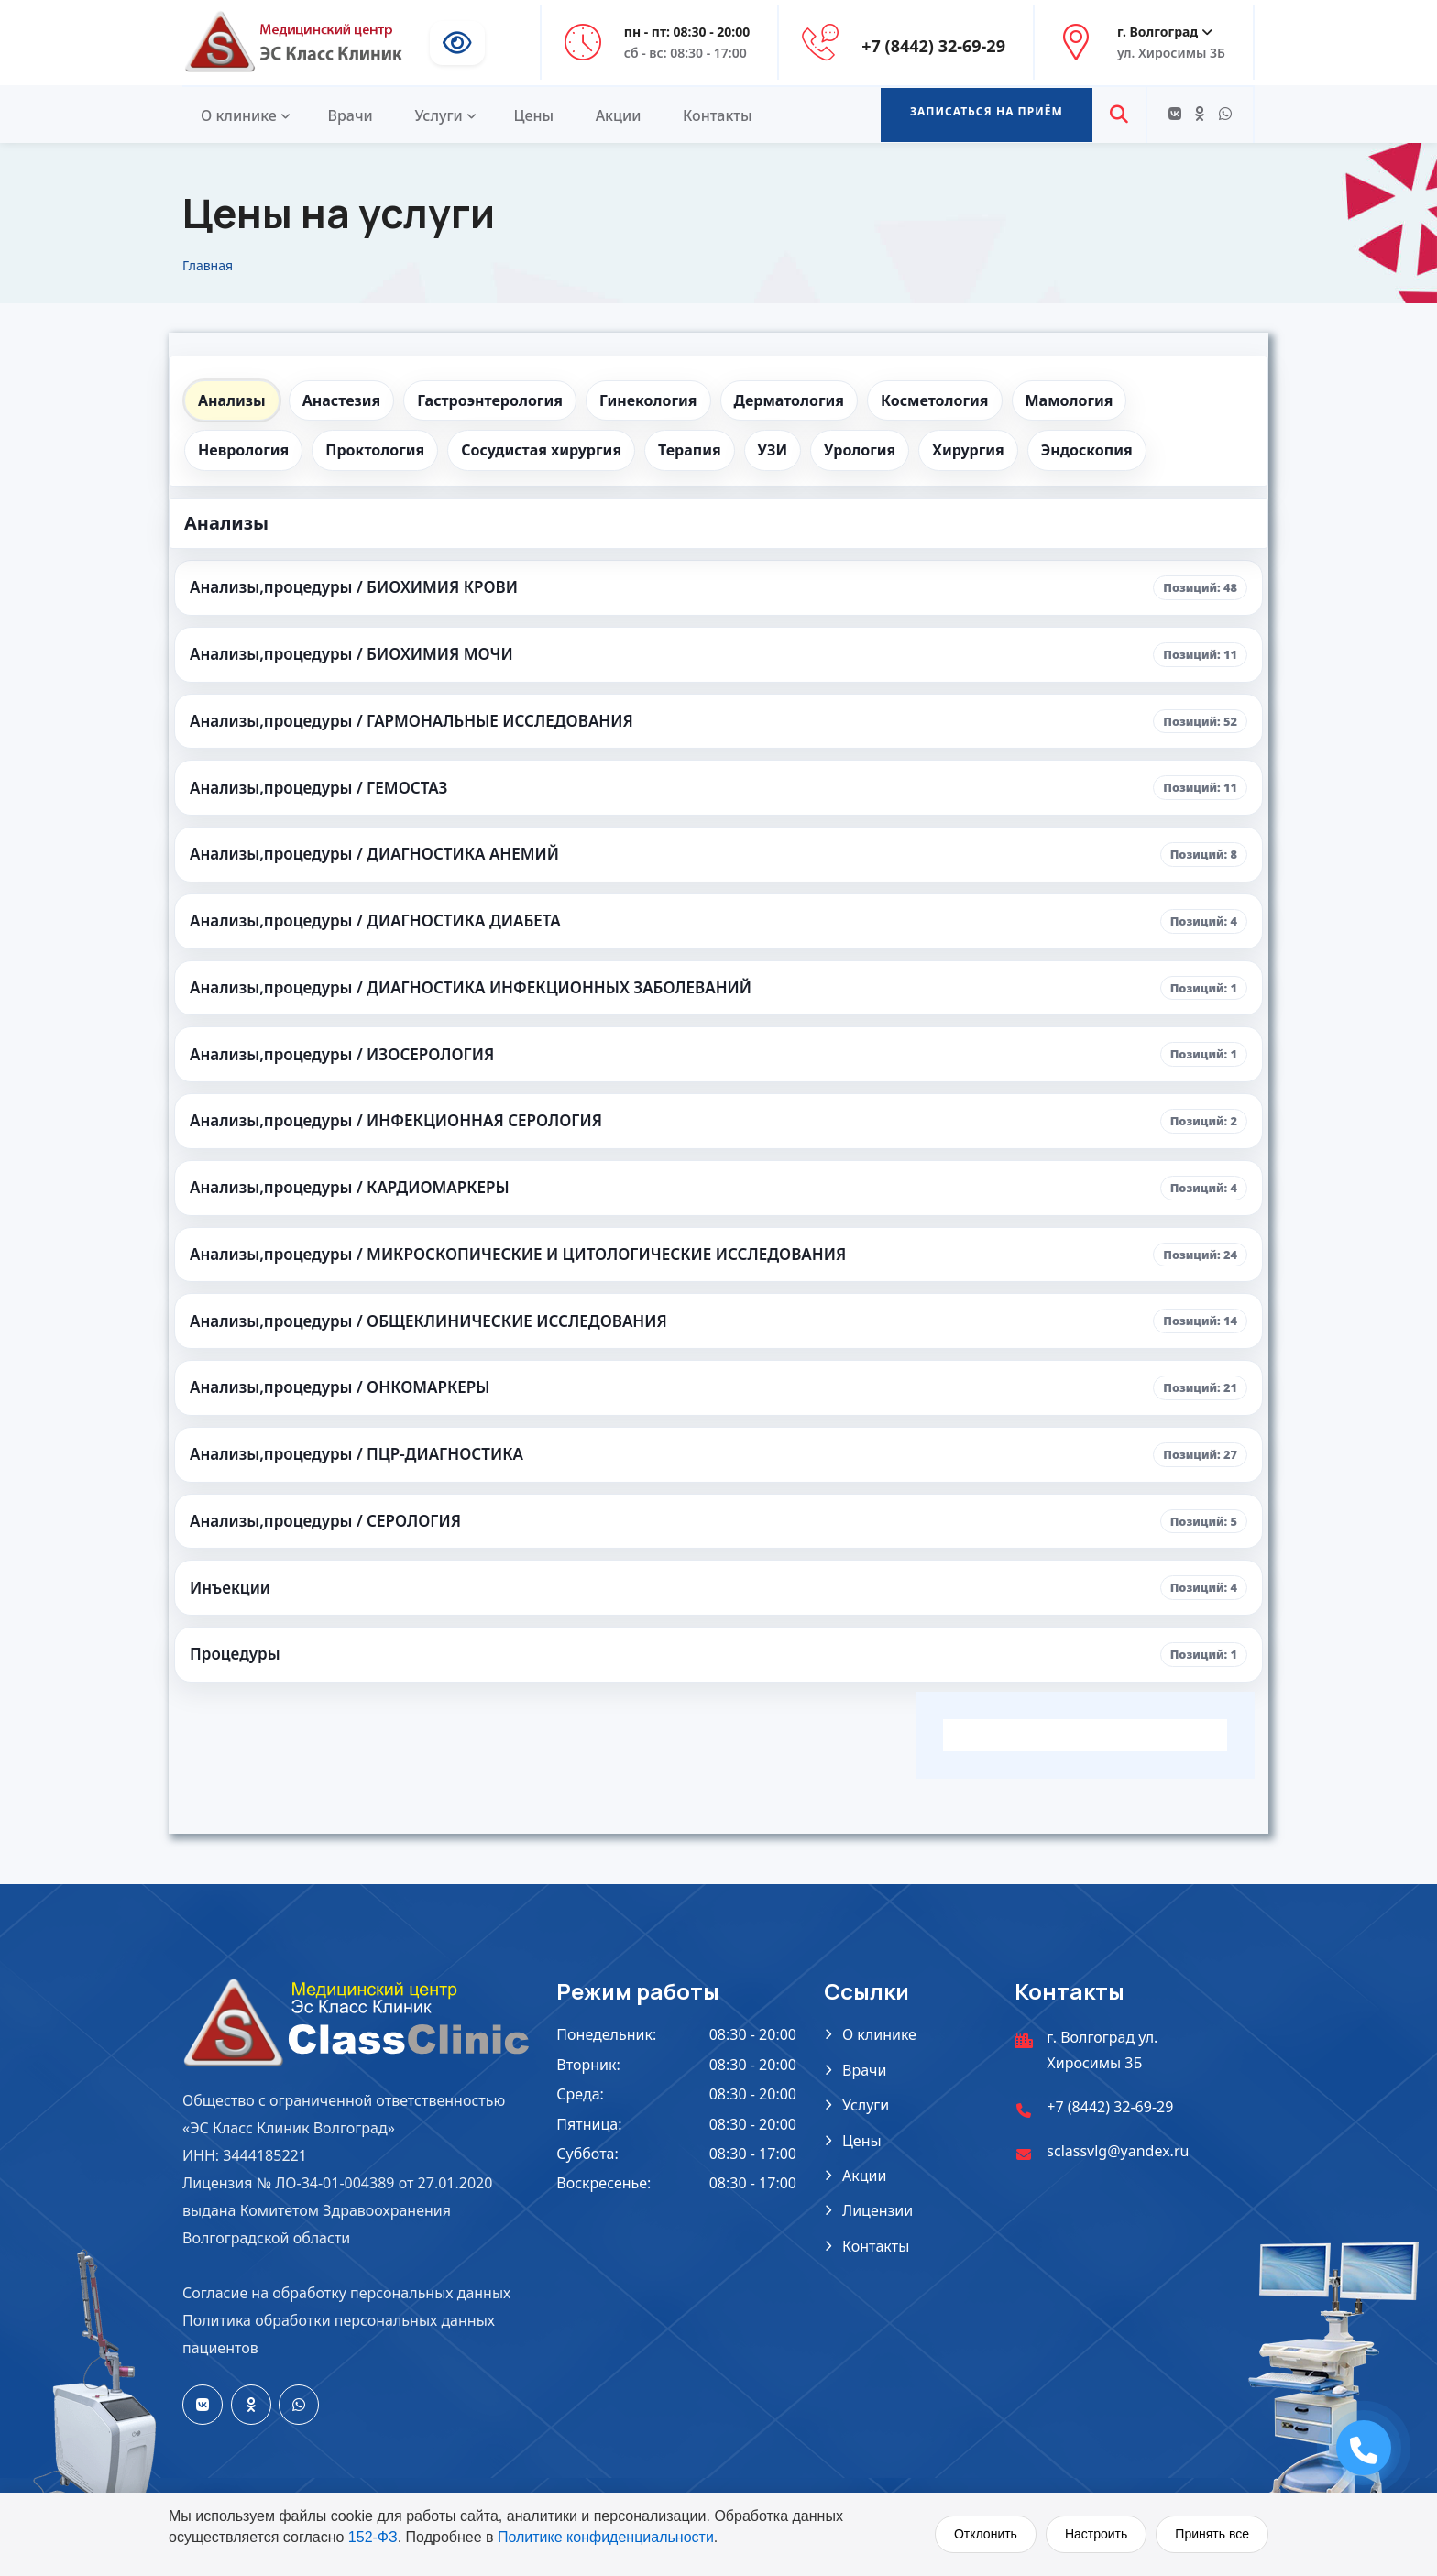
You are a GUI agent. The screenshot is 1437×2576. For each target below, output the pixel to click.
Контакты (717, 115)
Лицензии (877, 2210)
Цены (533, 115)
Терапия (689, 450)
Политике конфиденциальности (606, 2537)
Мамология (1069, 400)
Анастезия (341, 400)
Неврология (243, 450)
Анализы (232, 400)
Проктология (374, 450)
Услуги (438, 115)
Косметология (935, 400)
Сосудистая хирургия (541, 450)
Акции (619, 115)
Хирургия (968, 450)
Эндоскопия (1087, 450)
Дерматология (789, 400)
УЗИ (772, 450)
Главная (207, 265)
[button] (986, 115)
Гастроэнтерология (490, 400)
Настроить (1096, 2534)
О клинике (239, 115)
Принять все (1212, 2534)
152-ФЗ (373, 2537)
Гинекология (648, 400)
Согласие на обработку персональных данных (346, 2293)
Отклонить (985, 2534)
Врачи (349, 115)
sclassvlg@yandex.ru (1118, 2151)
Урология (859, 450)
